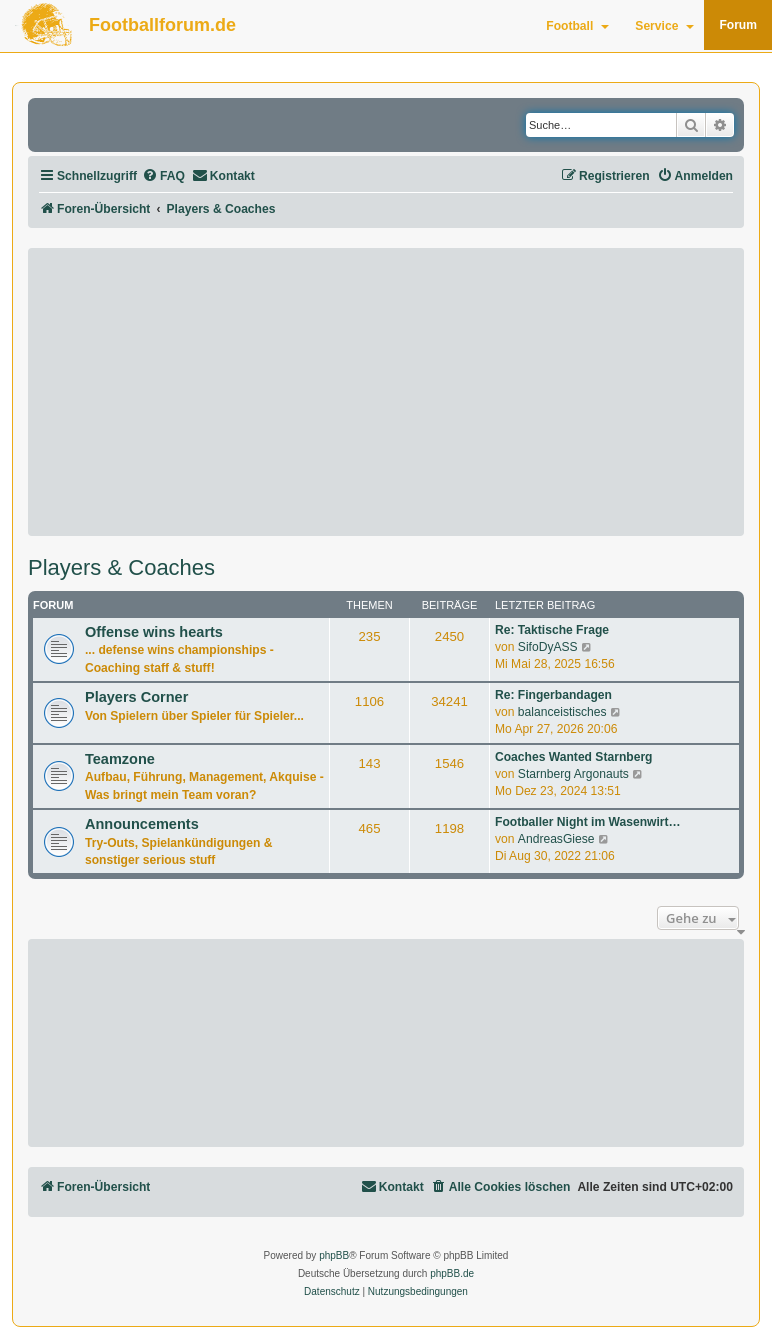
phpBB (334, 1255)
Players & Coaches (121, 568)
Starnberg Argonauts (573, 774)
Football (577, 26)
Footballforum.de (162, 25)
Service (664, 26)
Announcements (142, 824)
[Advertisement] (386, 392)
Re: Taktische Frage (552, 630)
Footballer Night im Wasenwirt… (588, 822)
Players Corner (136, 697)
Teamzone (120, 759)
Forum (738, 25)
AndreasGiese (556, 839)
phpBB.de (452, 1273)
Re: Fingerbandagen (553, 695)
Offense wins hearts (154, 632)
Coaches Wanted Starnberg (573, 757)
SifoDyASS (548, 647)
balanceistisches (562, 712)
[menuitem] (163, 176)
